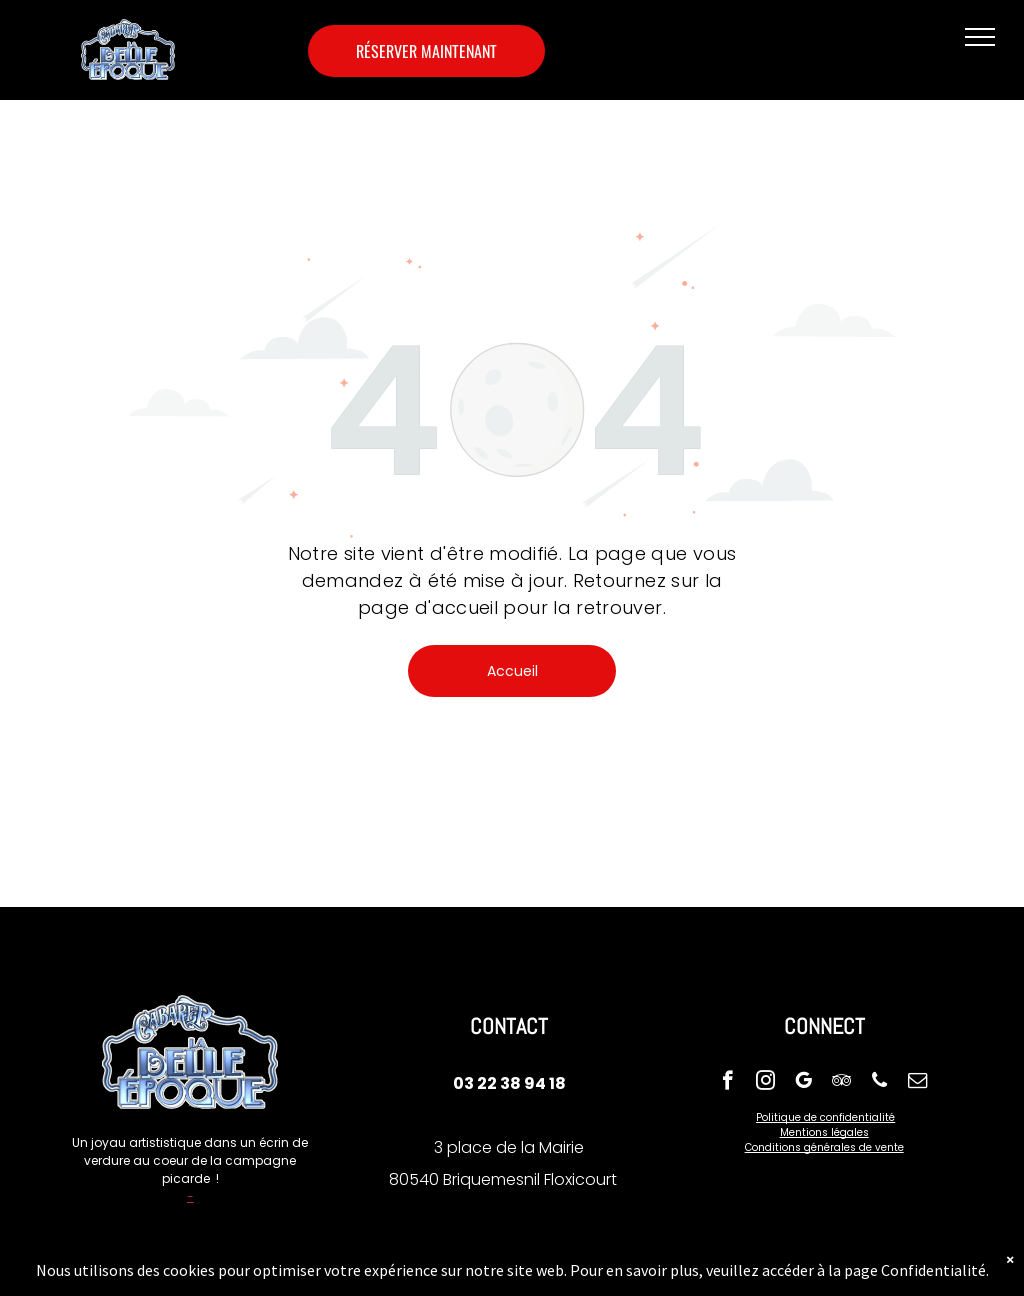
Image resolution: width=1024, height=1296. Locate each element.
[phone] (879, 1083)
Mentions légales (824, 1132)
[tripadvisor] (841, 1083)
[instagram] (765, 1083)
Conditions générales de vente (824, 1147)
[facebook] (727, 1083)
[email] (917, 1083)
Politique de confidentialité (825, 1117)
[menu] (980, 37)
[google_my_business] (803, 1083)
